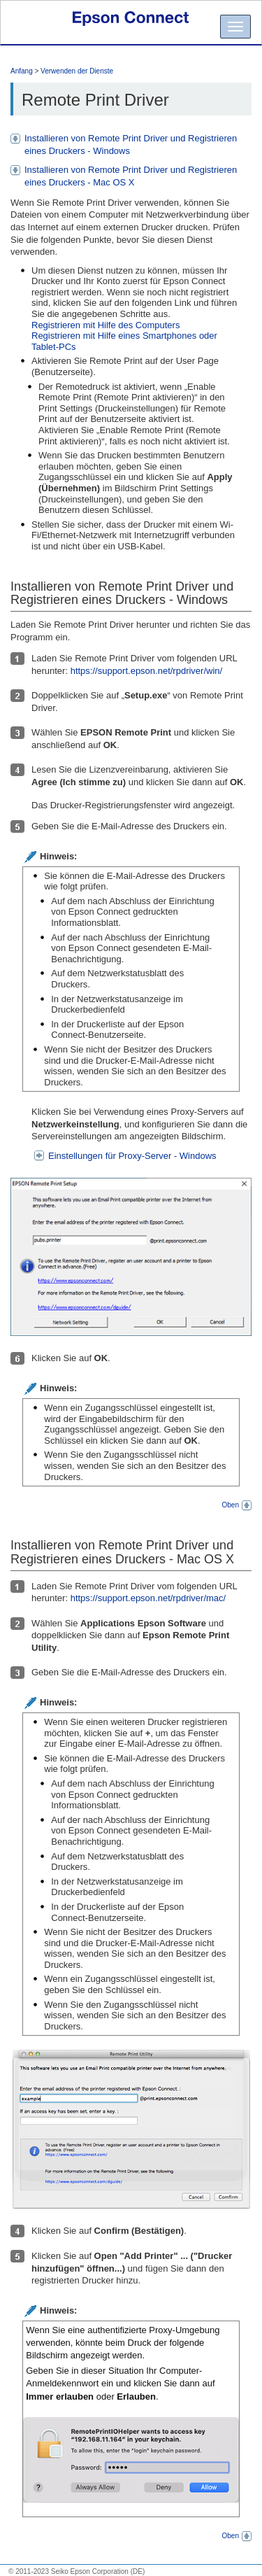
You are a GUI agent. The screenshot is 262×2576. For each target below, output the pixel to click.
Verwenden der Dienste (77, 71)
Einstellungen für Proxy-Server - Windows (132, 1155)
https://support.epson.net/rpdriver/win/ (147, 671)
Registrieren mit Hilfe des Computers (105, 325)
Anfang (21, 71)
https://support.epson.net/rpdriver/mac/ (148, 1598)
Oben (237, 1505)
